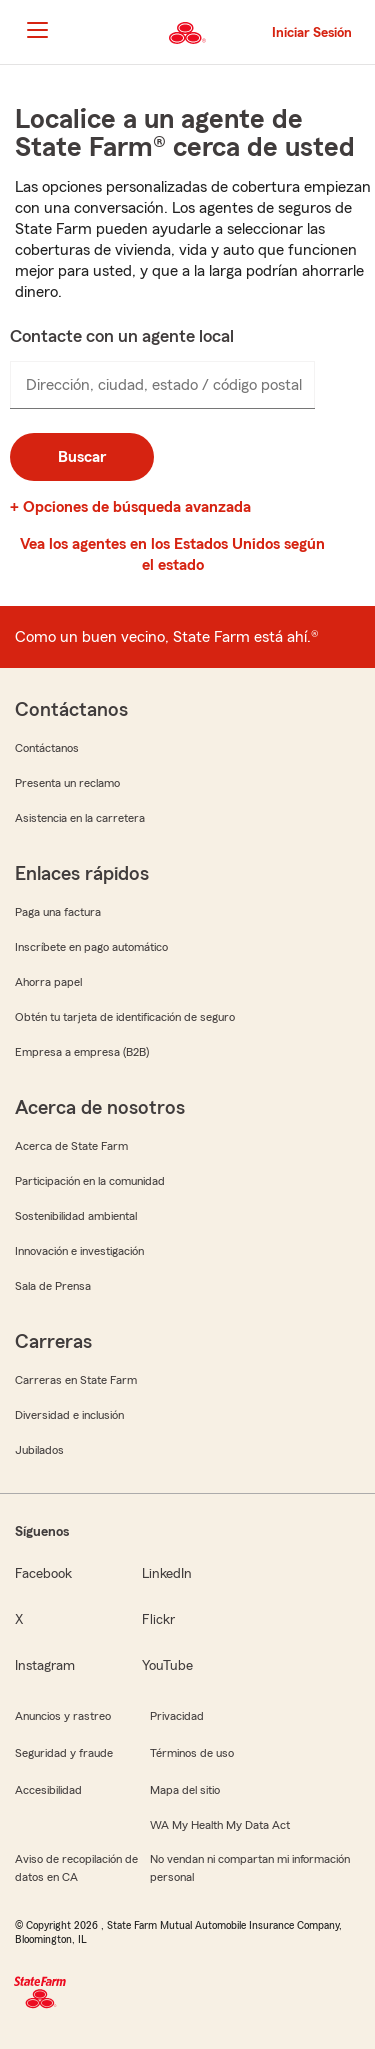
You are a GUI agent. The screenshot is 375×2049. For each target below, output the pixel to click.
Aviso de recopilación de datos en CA (76, 1868)
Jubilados (39, 1450)
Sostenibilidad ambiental (76, 1216)
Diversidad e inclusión (69, 1415)
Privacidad (177, 1716)
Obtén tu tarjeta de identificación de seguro (125, 1017)
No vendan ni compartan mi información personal (250, 1868)
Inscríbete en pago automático (91, 947)
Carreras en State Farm (76, 1380)
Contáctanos (47, 748)
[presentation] (162, 385)
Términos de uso (192, 1753)
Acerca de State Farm (71, 1146)
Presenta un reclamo (67, 783)
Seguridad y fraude (64, 1753)
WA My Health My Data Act (220, 1825)
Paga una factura (58, 912)
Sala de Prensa (53, 1286)
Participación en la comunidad (90, 1181)
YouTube (167, 1666)
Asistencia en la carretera (80, 818)
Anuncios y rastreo (63, 1716)
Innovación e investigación (79, 1251)
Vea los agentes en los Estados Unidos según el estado (172, 554)
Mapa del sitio (185, 1790)
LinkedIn (167, 1574)
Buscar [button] (82, 457)
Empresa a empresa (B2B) (82, 1052)
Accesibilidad (48, 1790)
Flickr (158, 1620)
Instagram (45, 1666)
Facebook (43, 1574)
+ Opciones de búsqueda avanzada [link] (130, 507)
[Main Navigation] (37, 30)
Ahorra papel (48, 982)
